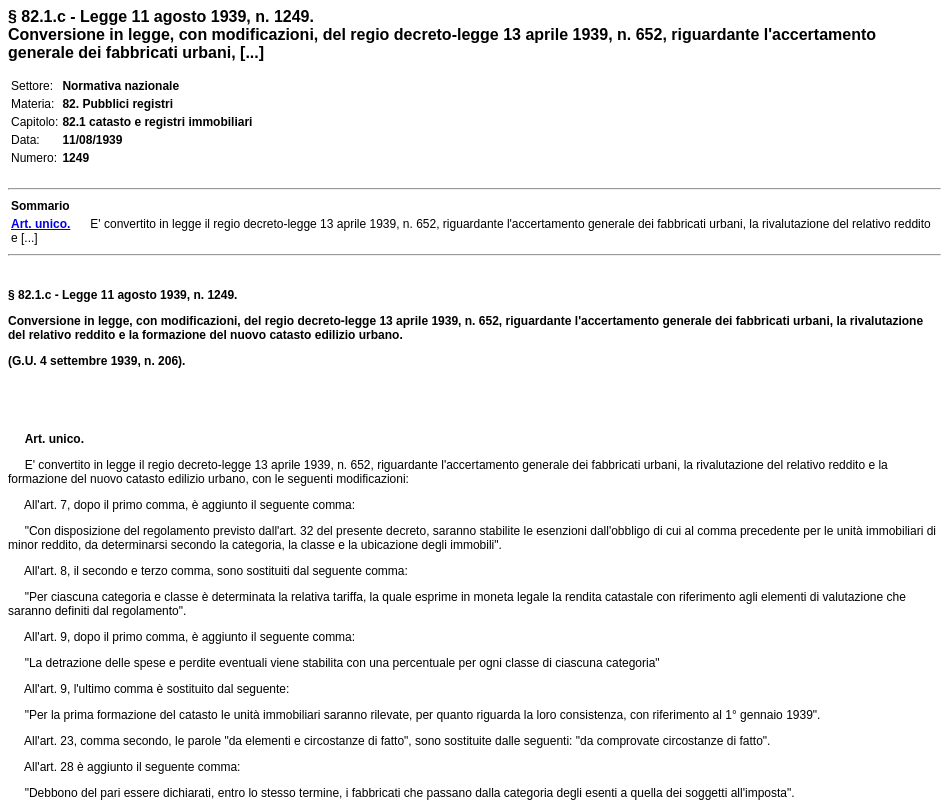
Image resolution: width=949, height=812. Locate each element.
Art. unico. (54, 439)
